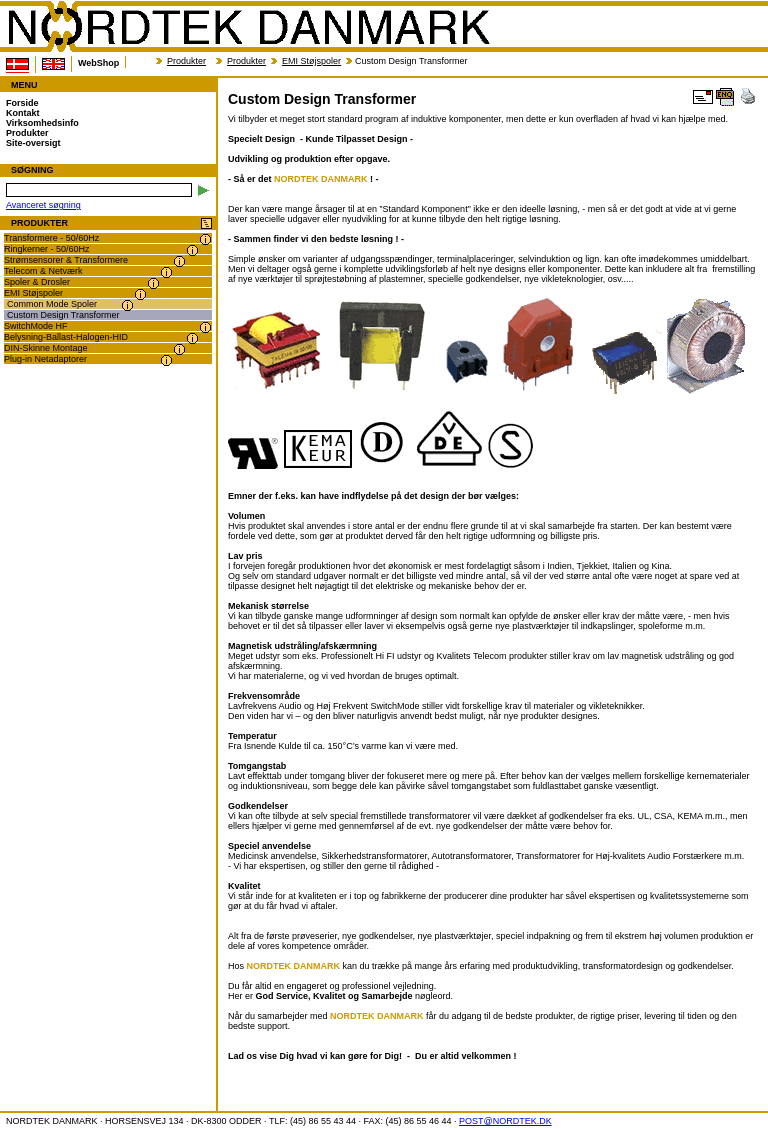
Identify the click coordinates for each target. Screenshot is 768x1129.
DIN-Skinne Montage (46, 348)
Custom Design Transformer (63, 315)
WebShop (98, 63)
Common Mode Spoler (52, 304)
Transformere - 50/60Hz (51, 238)
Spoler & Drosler (37, 282)
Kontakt (23, 113)
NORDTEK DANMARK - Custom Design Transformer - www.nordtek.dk (248, 27)
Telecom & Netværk (43, 271)
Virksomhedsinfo (42, 123)
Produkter (186, 61)
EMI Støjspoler (311, 61)
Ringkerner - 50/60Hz (47, 249)
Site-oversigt (33, 143)
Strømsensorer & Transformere (66, 260)
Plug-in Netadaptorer (45, 359)
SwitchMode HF (36, 326)
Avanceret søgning (43, 205)
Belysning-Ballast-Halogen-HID (66, 337)
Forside (22, 103)
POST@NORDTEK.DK (505, 1121)
